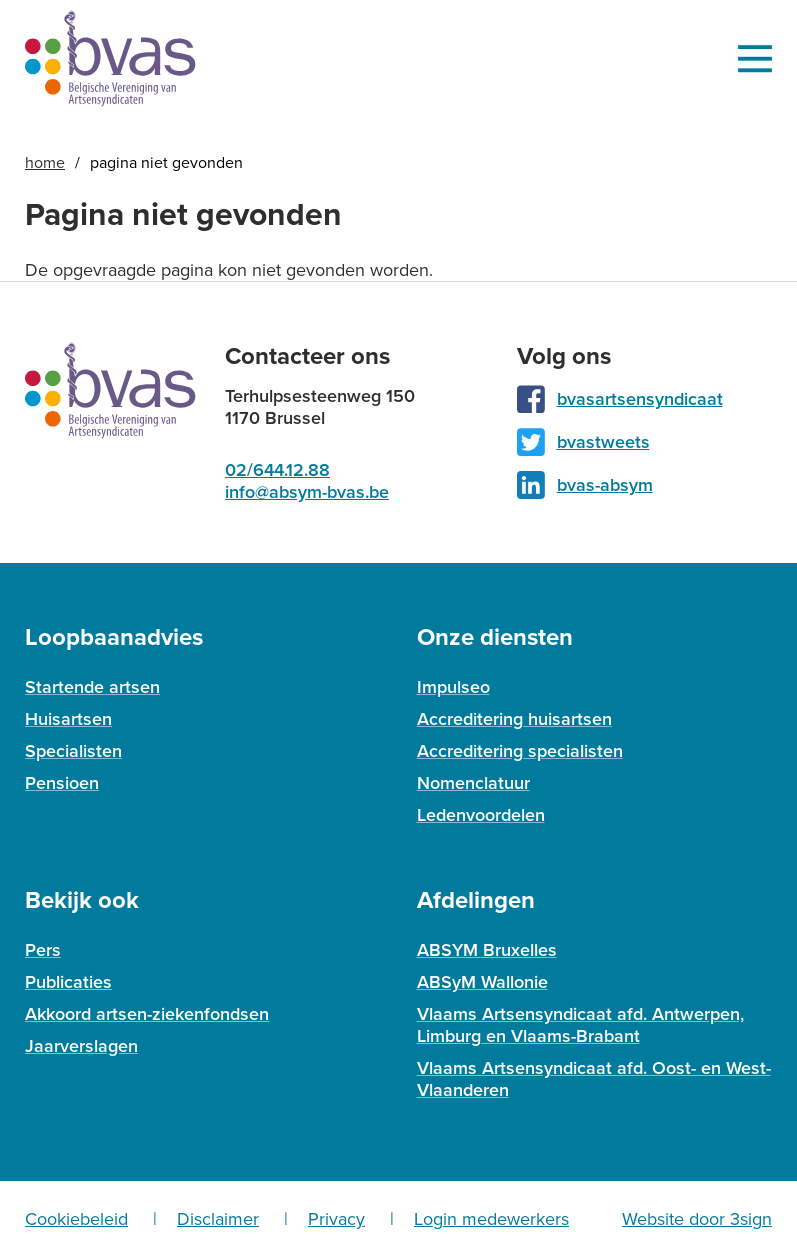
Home (45, 163)
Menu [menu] (754, 59)
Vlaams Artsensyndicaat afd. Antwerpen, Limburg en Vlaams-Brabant (580, 1025)
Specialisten (73, 751)
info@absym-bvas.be (307, 492)
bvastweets (603, 442)
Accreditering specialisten (520, 751)
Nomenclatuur (473, 783)
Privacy (336, 1219)
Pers (43, 950)
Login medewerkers (491, 1219)
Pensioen (62, 783)
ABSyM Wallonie (482, 982)
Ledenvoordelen (481, 815)
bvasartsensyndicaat (640, 399)
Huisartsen (68, 719)
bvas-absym (605, 485)
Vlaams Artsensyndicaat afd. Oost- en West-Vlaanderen (594, 1079)
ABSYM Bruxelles (487, 950)
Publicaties (68, 982)
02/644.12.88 (277, 470)
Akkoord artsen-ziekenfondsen (147, 1014)
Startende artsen (92, 687)
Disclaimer (218, 1219)
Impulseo (453, 687)
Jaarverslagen (81, 1046)
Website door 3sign (697, 1219)
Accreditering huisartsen (514, 719)
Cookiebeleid (76, 1219)
